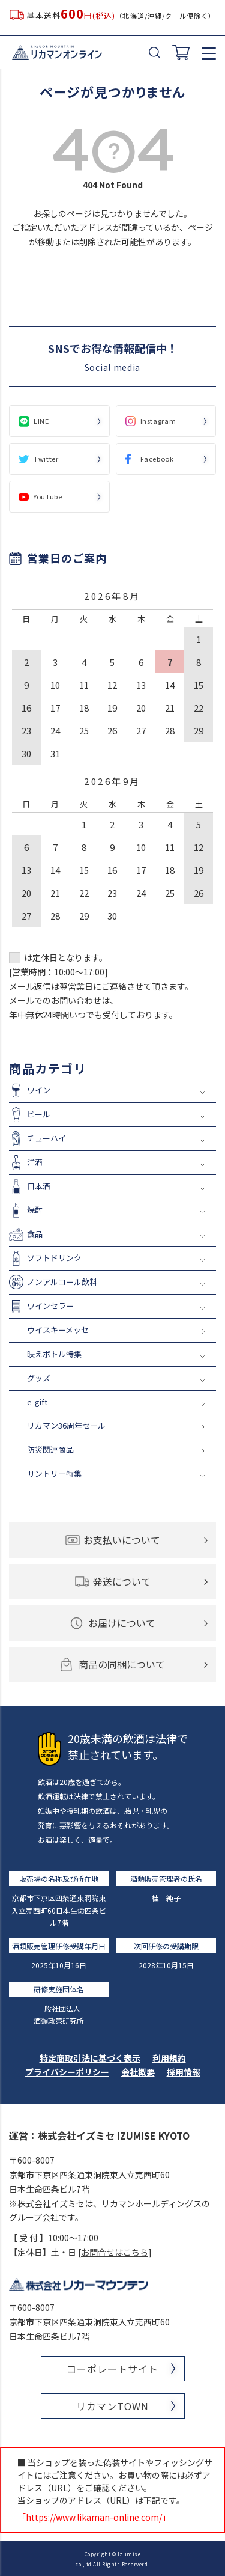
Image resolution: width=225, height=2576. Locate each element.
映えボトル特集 (54, 1354)
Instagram (158, 421)
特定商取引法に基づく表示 (90, 2058)
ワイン (38, 1090)
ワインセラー (50, 1305)
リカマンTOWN (112, 2406)
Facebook (157, 458)
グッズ (38, 1378)
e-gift (37, 1402)
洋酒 (35, 1162)
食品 (35, 1233)
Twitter (46, 458)
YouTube (48, 496)
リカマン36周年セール (66, 1425)
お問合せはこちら (114, 2252)
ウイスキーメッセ (58, 1329)
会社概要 (138, 2072)
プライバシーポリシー (67, 2072)
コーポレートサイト (112, 2368)
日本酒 (38, 1186)
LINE (41, 421)
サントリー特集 (54, 1473)
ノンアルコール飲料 (62, 1281)
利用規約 (169, 2058)
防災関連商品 (50, 1449)
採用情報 (183, 2072)
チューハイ (46, 1138)
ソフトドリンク (54, 1257)
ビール (38, 1114)
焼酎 (35, 1209)
